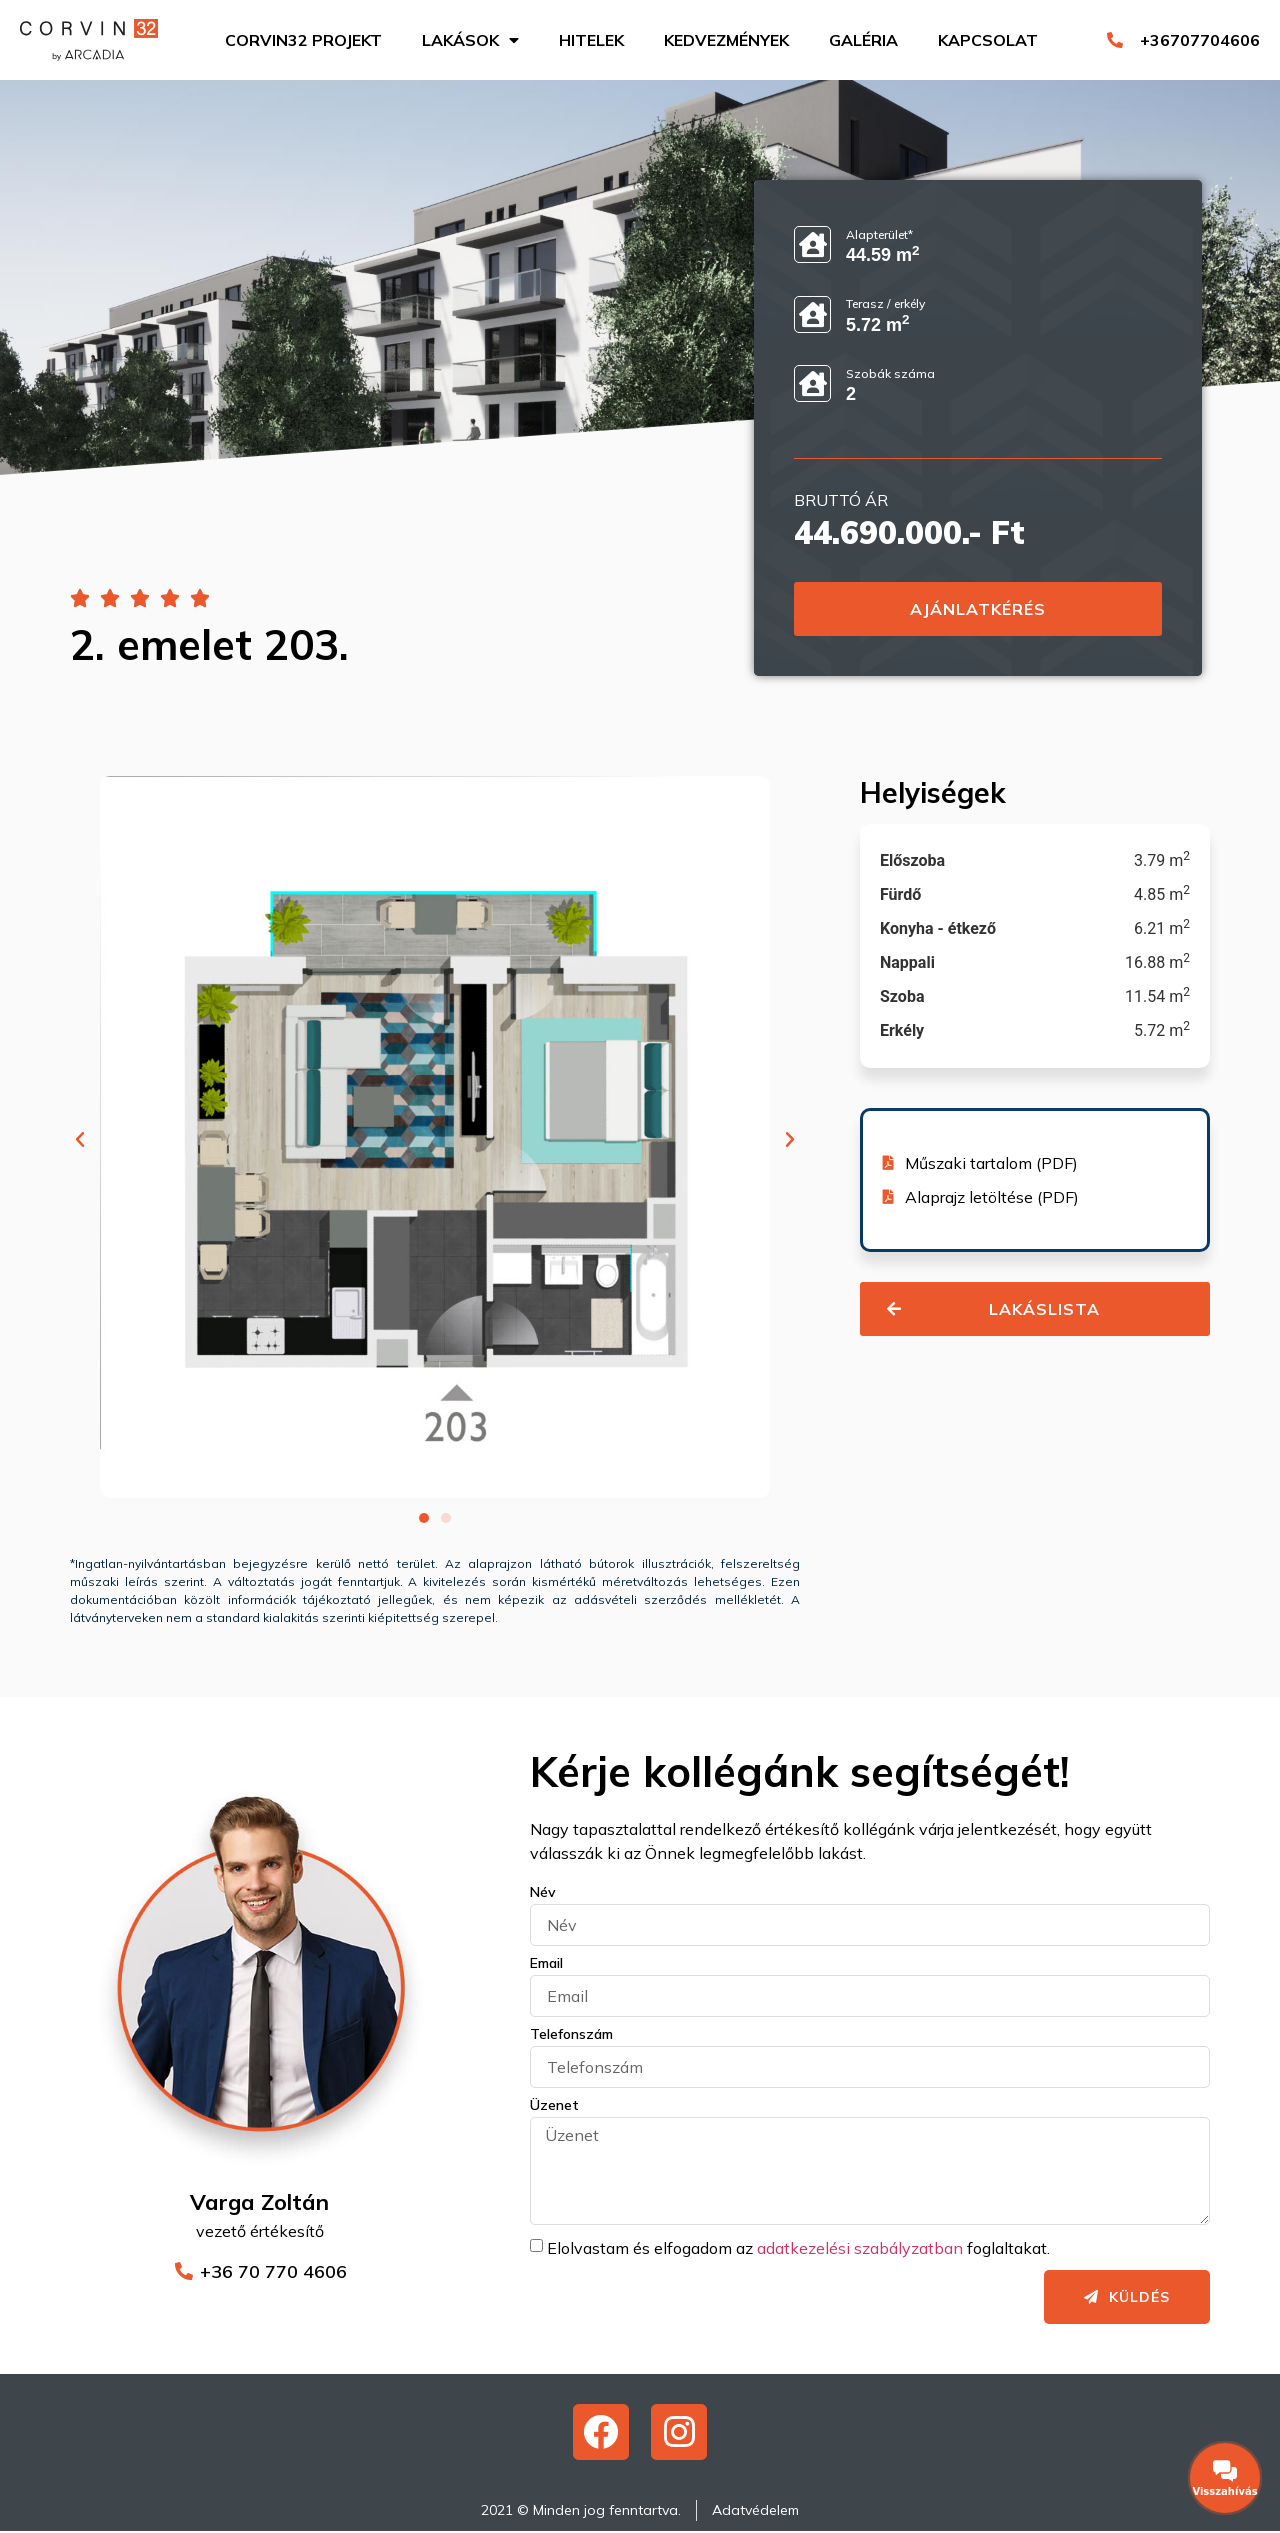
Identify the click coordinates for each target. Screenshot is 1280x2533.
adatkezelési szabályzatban (860, 2248)
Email (546, 1964)
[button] (80, 1140)
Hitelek (591, 40)
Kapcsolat (988, 40)
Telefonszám (571, 2035)
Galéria (863, 40)
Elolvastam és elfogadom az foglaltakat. (798, 2248)
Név (543, 1893)
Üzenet (554, 2106)
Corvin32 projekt (303, 40)
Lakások (470, 40)
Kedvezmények (726, 40)
